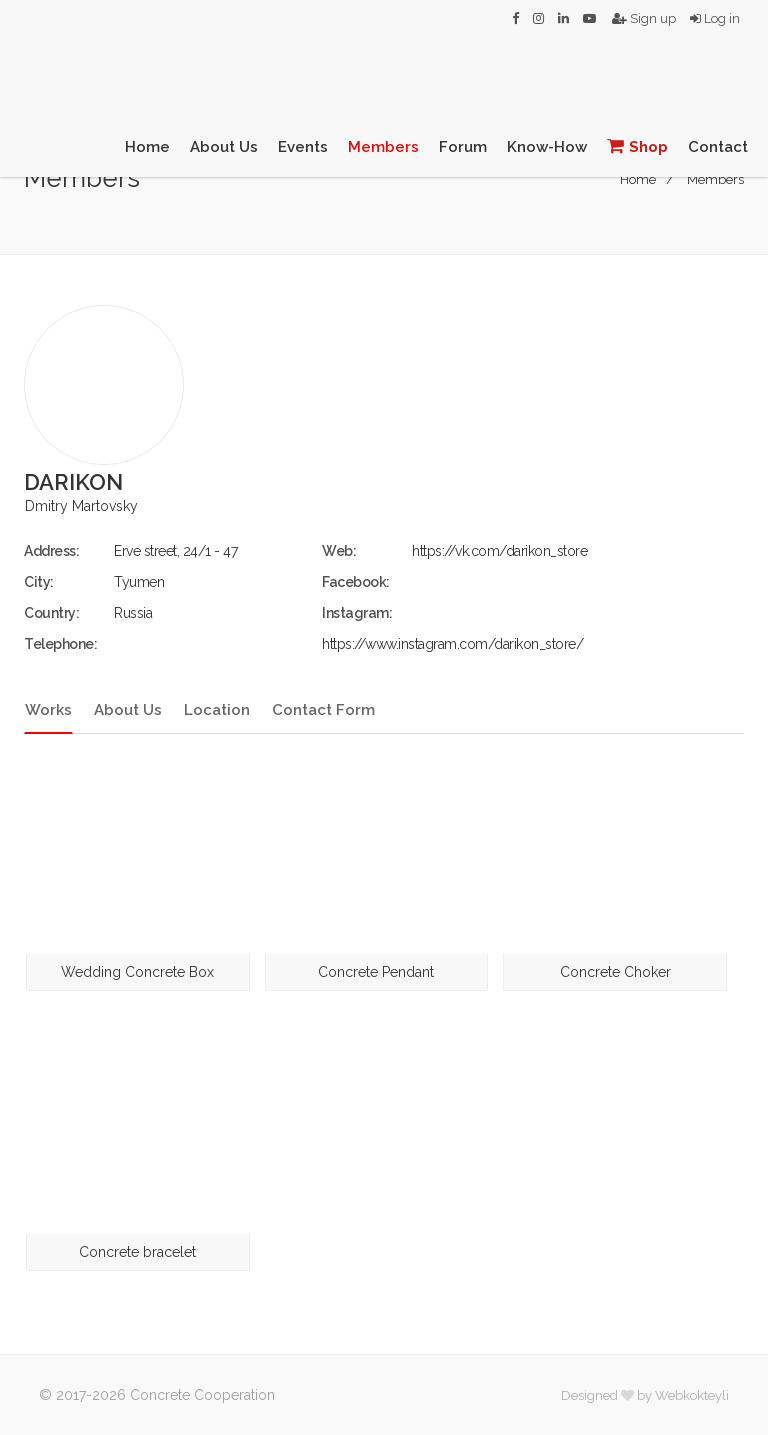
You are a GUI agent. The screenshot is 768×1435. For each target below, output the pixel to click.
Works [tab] (48, 710)
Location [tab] (217, 710)
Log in (715, 18)
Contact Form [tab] (323, 710)
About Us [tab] (128, 710)
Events (303, 147)
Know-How (547, 147)
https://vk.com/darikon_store (499, 551)
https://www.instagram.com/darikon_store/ (452, 644)
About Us (224, 147)
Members (383, 147)
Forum (463, 147)
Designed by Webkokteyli (645, 1395)
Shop (637, 146)
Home (147, 147)
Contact (718, 147)
